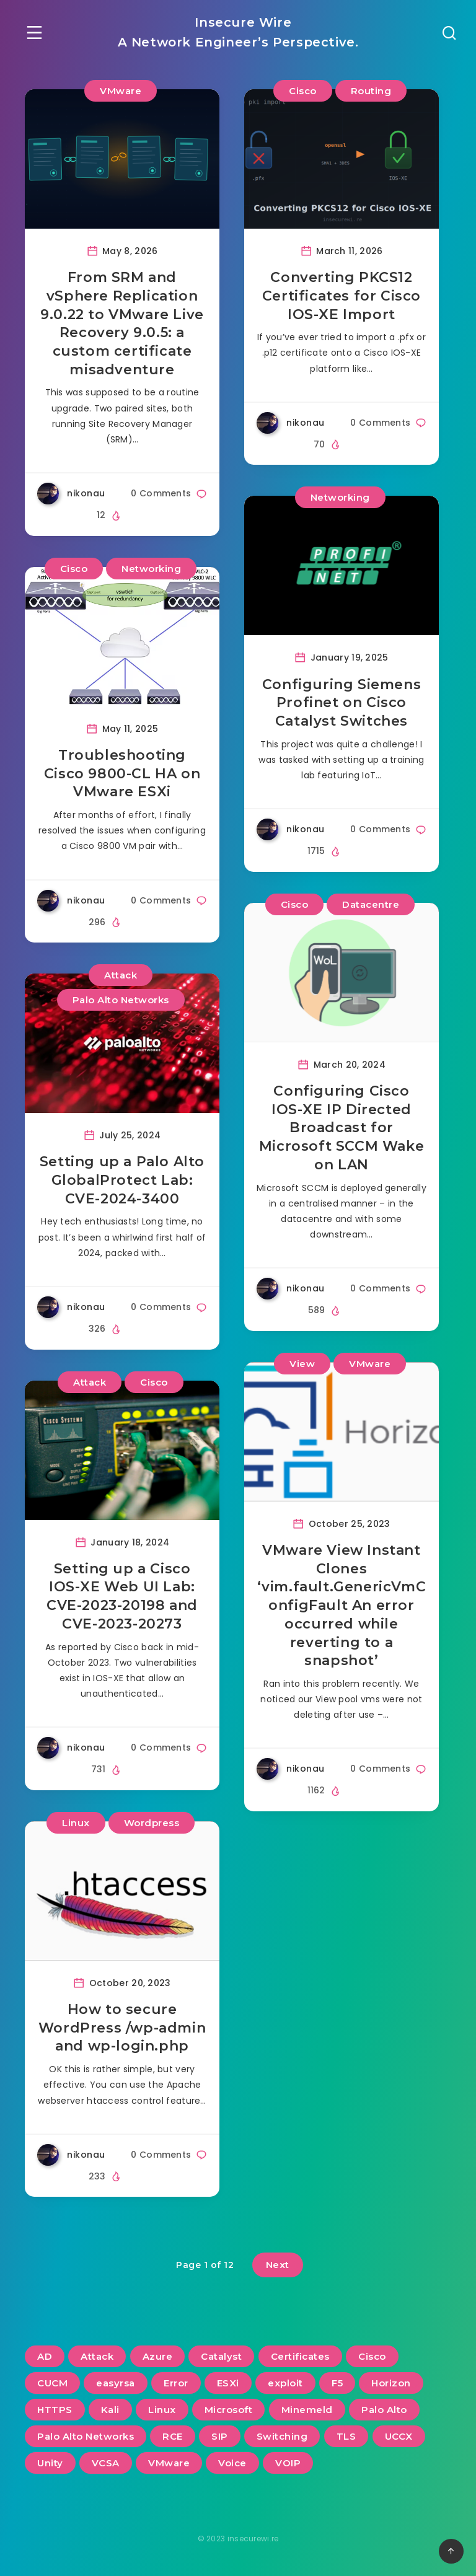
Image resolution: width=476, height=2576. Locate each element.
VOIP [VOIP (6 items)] (288, 2463)
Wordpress (152, 1823)
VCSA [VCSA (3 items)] (106, 2463)
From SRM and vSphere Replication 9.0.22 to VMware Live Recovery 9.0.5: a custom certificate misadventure (122, 323)
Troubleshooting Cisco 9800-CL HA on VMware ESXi (122, 773)
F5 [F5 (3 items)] (337, 2383)
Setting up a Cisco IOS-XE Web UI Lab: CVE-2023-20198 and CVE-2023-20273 (122, 1596)
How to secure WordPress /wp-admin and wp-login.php (122, 2027)
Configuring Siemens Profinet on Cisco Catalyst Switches (341, 702)
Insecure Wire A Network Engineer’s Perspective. (238, 32)
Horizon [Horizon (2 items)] (391, 2383)
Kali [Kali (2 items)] (110, 2410)
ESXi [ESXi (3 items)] (228, 2383)
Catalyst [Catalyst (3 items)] (221, 2356)
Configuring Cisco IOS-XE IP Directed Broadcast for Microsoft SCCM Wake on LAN (341, 1128)
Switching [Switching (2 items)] (282, 2436)
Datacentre (370, 904)
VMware (120, 91)
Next (277, 2264)
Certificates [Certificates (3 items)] (300, 2356)
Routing (371, 91)
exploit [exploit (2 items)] (285, 2383)
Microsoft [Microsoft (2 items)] (229, 2410)
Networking (151, 568)
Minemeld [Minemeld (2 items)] (307, 2410)
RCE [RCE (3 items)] (172, 2436)
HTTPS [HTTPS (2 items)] (55, 2410)
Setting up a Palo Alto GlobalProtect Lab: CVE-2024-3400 (122, 1180)
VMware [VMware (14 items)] (169, 2463)
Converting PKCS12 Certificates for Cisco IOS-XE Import (341, 295)
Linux (76, 1823)
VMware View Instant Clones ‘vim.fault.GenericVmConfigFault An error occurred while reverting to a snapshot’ (341, 1605)
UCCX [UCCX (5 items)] (399, 2436)
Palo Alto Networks (121, 1000)
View (302, 1363)
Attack (120, 975)
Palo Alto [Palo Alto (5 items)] (384, 2410)
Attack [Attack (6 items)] (97, 2356)
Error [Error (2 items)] (176, 2383)
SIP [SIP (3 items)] (219, 2436)
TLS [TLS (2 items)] (346, 2436)
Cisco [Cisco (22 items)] (372, 2356)
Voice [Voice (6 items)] (232, 2463)
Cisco (303, 91)
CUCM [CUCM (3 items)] (52, 2383)
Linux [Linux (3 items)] (162, 2410)
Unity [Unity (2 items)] (50, 2463)
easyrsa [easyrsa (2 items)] (115, 2383)
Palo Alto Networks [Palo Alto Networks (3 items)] (85, 2436)
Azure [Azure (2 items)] (158, 2356)
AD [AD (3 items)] (44, 2356)
